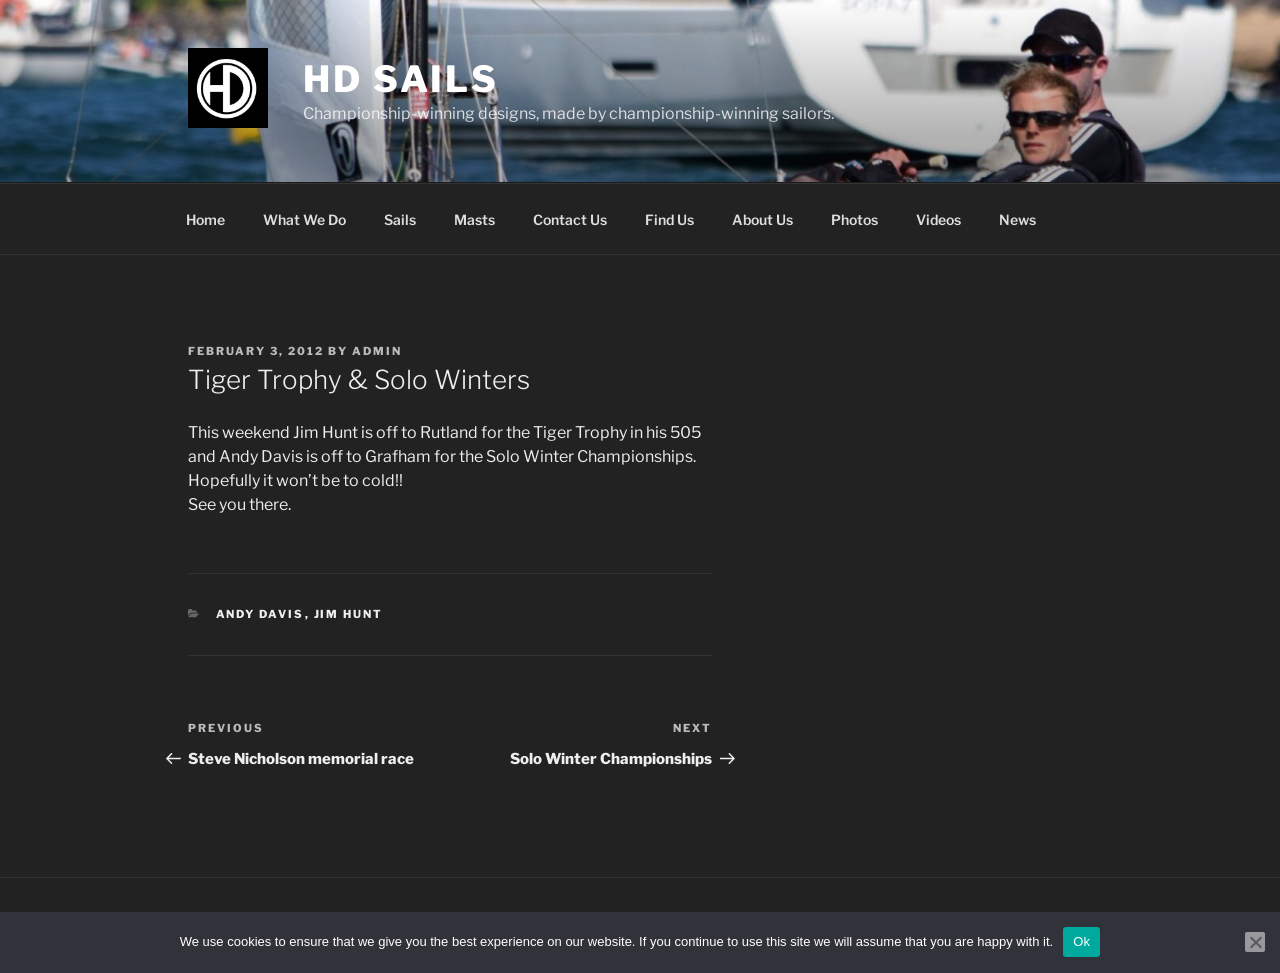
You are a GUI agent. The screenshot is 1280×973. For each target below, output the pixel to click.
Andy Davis (260, 614)
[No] (1255, 942)
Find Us (669, 219)
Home (205, 219)
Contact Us (570, 219)
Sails (400, 219)
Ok (1081, 941)
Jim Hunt (349, 614)
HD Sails (401, 79)
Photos (854, 219)
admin (377, 351)
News (1017, 219)
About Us (762, 219)
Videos (938, 219)
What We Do (304, 219)
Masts (474, 219)
